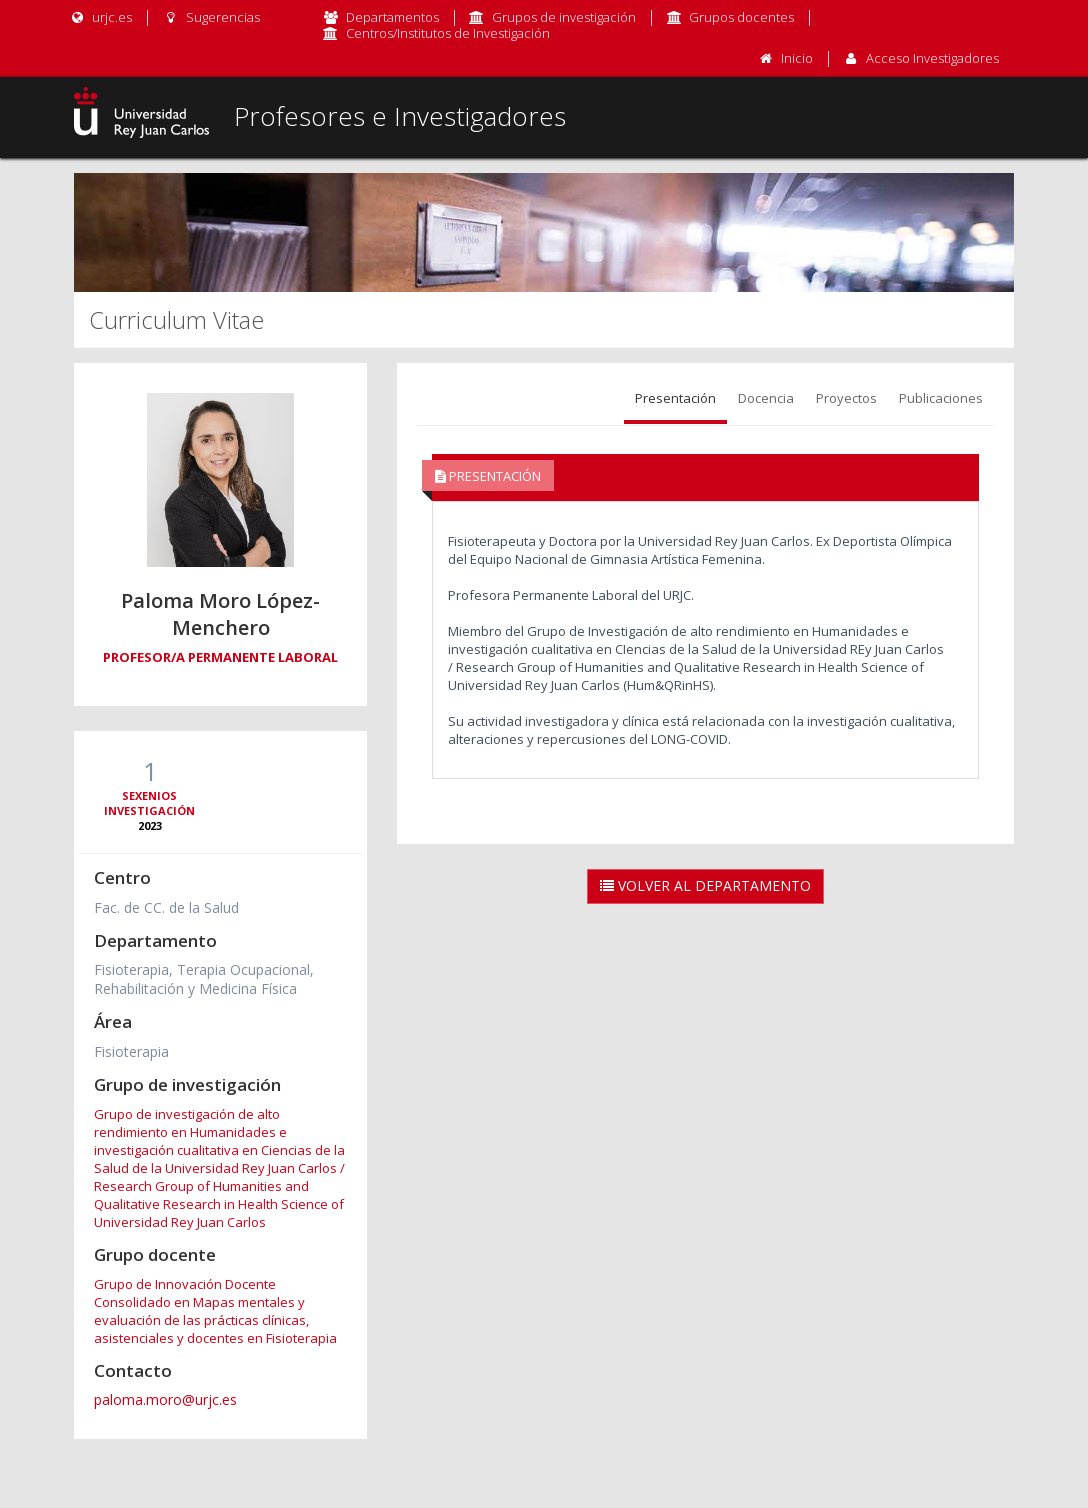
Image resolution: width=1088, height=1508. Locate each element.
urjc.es (100, 17)
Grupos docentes (741, 17)
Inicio (797, 58)
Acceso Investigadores (932, 58)
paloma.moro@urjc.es (165, 1399)
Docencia (766, 398)
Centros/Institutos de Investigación (448, 33)
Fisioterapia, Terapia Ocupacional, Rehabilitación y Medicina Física (204, 979)
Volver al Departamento (705, 885)
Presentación (675, 398)
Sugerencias (210, 17)
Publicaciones (941, 398)
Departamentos (392, 17)
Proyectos (846, 398)
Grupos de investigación (564, 17)
